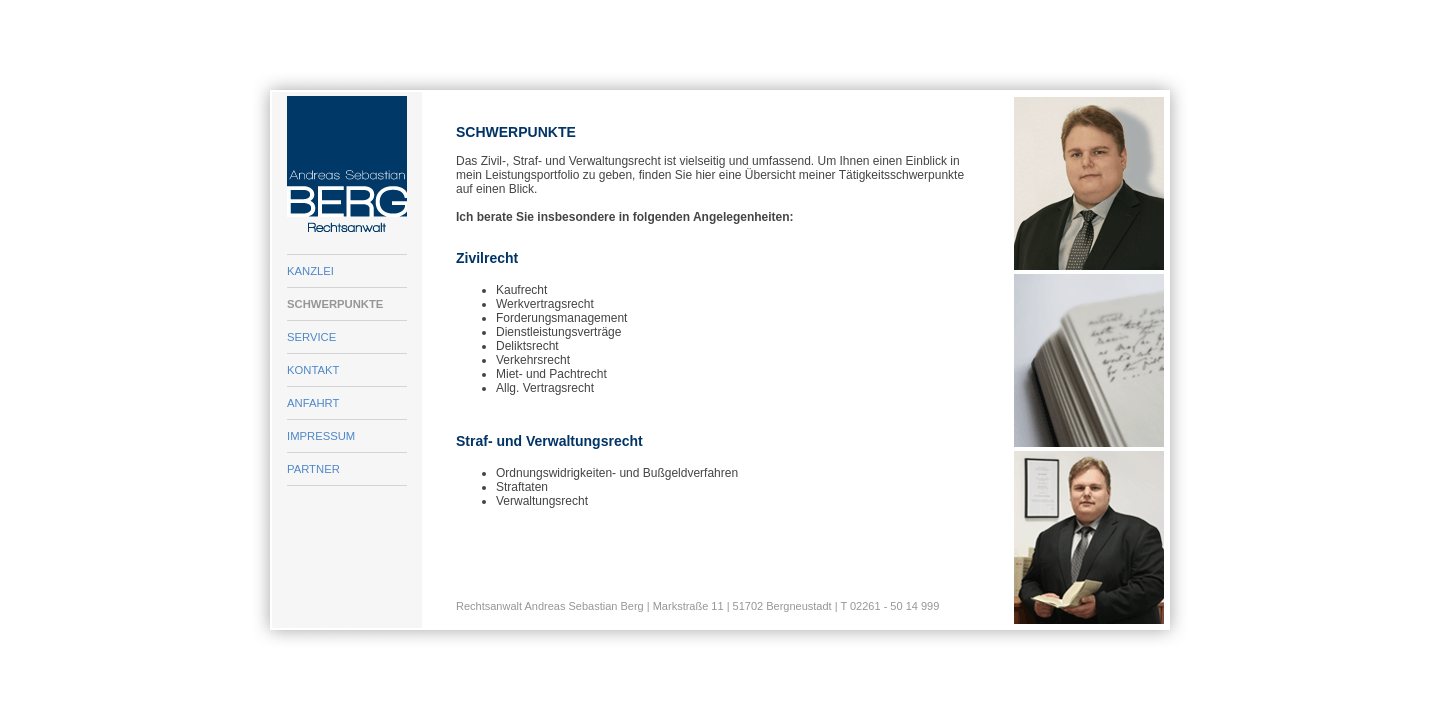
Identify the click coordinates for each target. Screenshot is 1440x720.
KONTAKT (313, 370)
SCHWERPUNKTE (335, 304)
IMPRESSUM (321, 436)
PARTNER (313, 469)
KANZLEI (310, 271)
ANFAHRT (313, 403)
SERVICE (311, 337)
